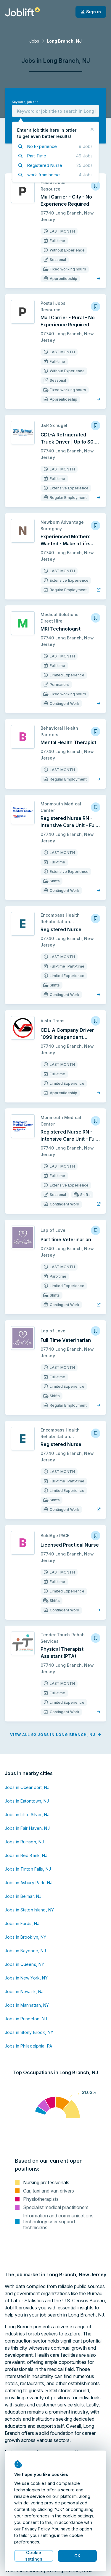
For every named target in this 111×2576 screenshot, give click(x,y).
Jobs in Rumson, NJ (24, 1841)
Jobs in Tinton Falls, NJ (28, 1868)
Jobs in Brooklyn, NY (25, 1937)
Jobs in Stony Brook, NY (29, 2032)
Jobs (34, 40)
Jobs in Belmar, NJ (23, 1896)
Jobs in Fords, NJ (22, 1923)
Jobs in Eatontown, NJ (27, 1800)
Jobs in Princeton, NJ (26, 2018)
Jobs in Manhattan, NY (27, 2005)
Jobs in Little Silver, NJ (27, 1814)
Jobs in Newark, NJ (24, 1991)
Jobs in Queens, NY (24, 1964)
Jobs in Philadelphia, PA (28, 2045)
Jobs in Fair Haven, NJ (27, 1828)
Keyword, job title (25, 102)
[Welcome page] (22, 12)
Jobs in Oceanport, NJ (27, 1787)
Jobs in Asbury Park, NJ (28, 1882)
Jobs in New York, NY (26, 1977)
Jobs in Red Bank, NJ (26, 1855)
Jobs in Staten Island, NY (29, 1909)
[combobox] (55, 111)
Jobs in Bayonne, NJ (25, 1950)
